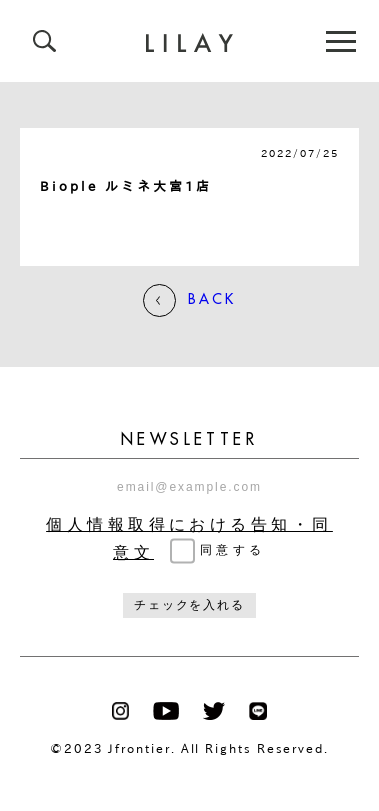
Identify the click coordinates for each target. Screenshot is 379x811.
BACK (189, 300)
